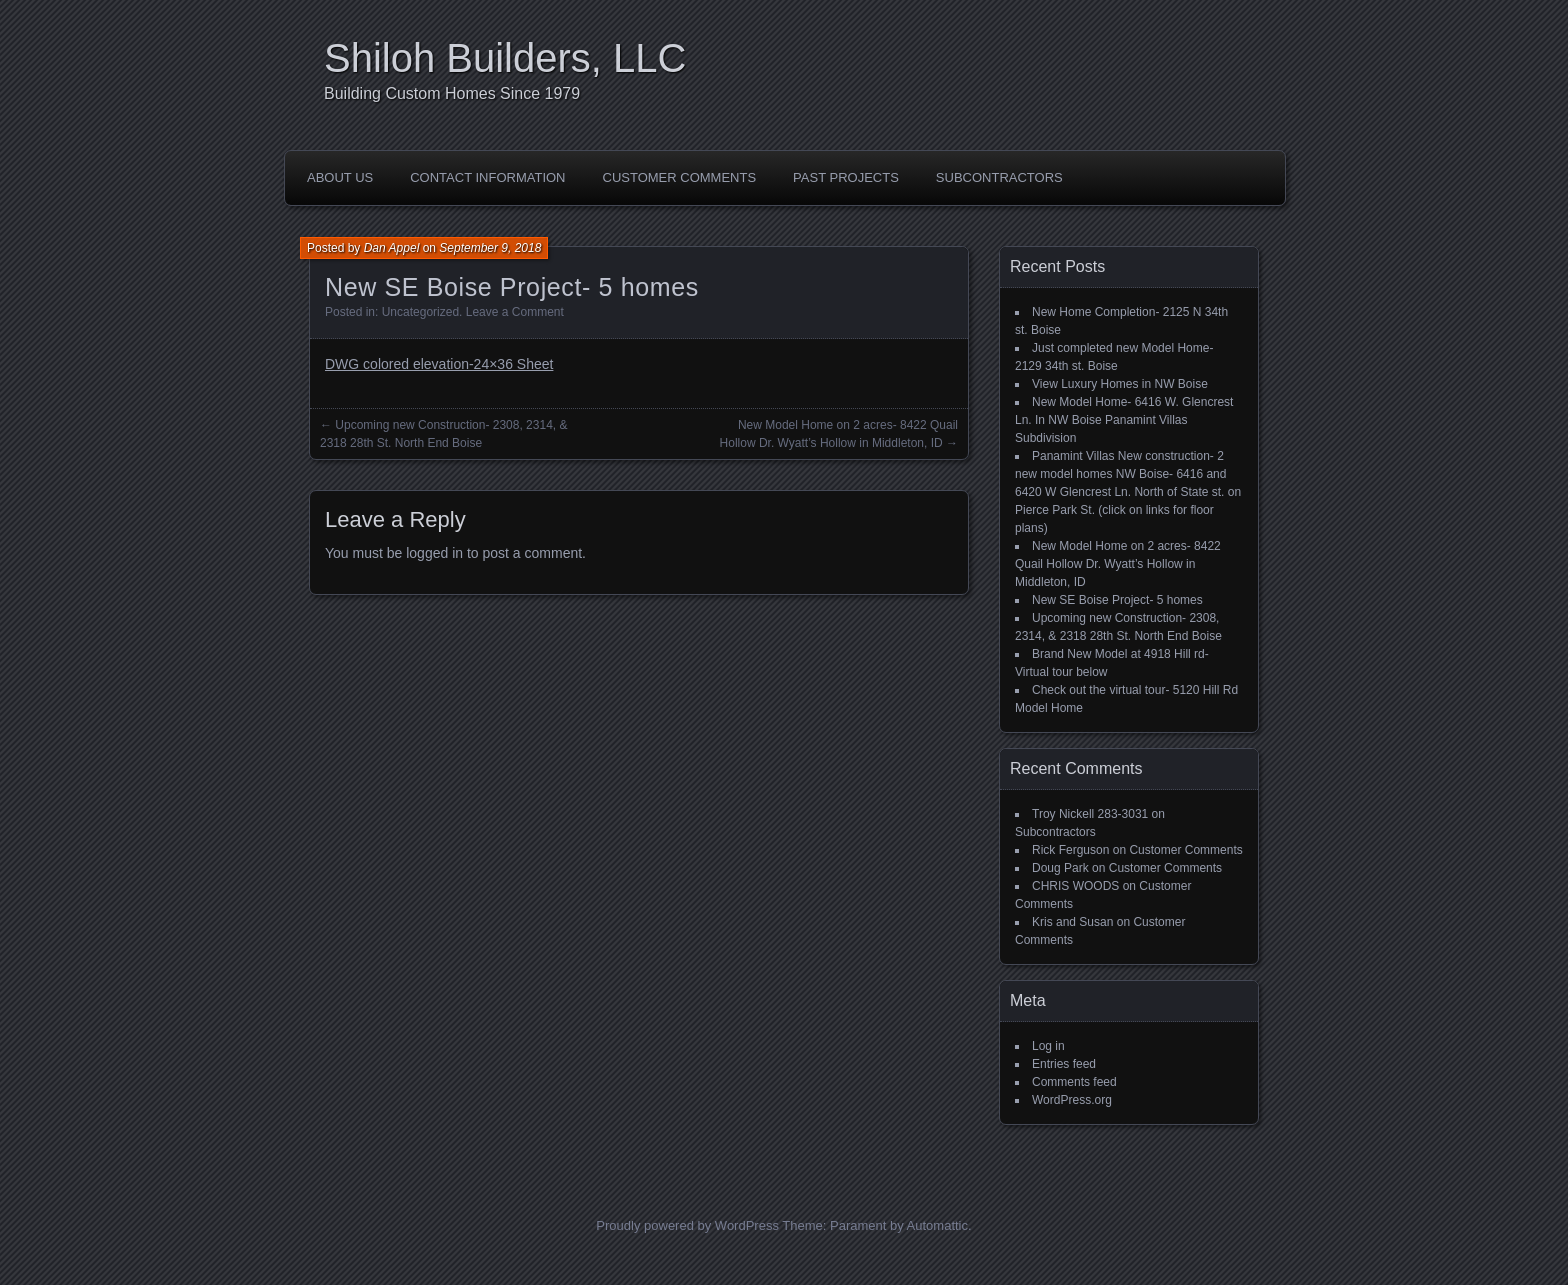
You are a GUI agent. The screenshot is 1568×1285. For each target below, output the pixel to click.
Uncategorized (420, 312)
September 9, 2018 (490, 248)
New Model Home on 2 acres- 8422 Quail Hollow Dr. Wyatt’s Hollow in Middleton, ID (1118, 564)
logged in (434, 553)
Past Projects (846, 177)
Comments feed (1074, 1082)
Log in (1048, 1046)
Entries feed (1064, 1064)
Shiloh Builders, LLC (505, 58)
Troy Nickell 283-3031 (1090, 814)
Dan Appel (392, 248)
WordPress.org (1072, 1100)
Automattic (937, 1225)
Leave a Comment (515, 312)
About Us (340, 177)
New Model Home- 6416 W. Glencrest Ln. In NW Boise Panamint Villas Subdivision (1124, 420)
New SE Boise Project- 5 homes (1117, 600)
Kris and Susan (1072, 922)
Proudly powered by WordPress (687, 1225)
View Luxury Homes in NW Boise (1120, 384)
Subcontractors (999, 177)
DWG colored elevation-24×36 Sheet (439, 364)
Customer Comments (680, 177)
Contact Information (487, 177)
